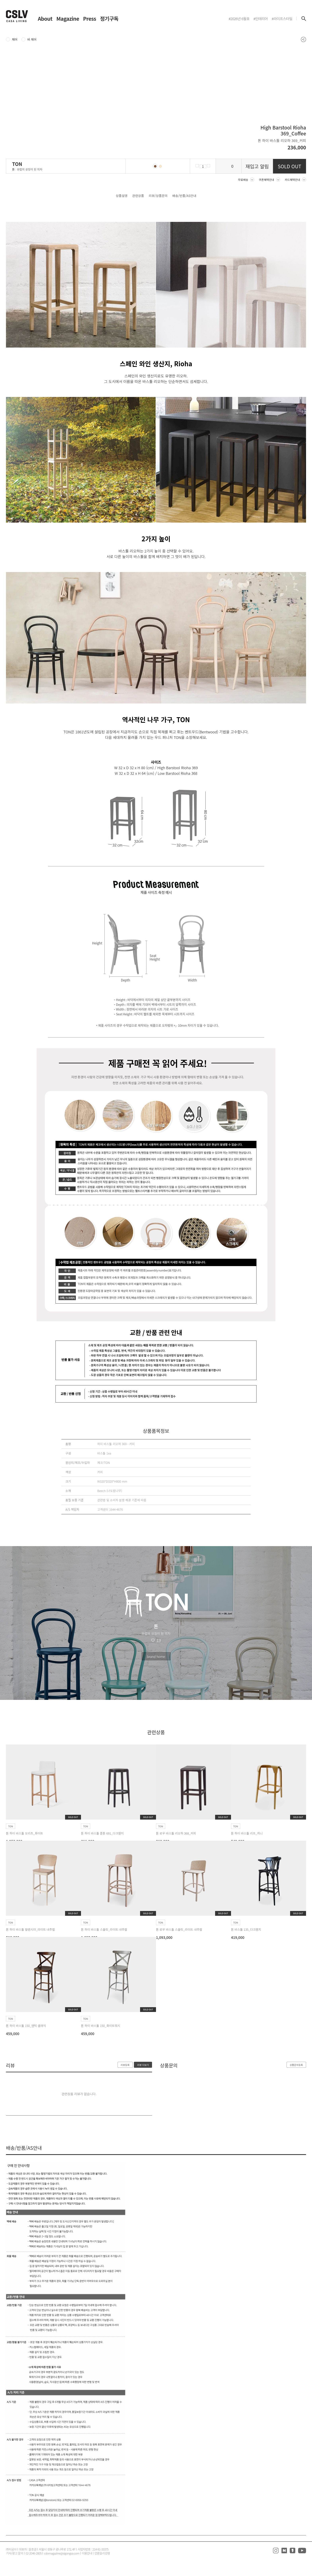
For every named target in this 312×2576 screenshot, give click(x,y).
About (45, 18)
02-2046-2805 (34, 2553)
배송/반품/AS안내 (184, 195)
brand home (156, 1656)
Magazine (67, 18)
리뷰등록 (125, 2065)
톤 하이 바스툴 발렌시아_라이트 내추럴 (30, 1929)
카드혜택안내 (292, 180)
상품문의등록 (296, 2065)
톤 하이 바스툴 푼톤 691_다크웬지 (102, 1833)
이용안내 (87, 2553)
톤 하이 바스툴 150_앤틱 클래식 (26, 2026)
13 (159, 1640)
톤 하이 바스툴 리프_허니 (247, 1833)
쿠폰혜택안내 (266, 180)
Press (89, 18)
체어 (12, 39)
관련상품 (138, 195)
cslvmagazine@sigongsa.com (61, 2553)
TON (17, 163)
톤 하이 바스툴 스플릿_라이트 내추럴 (104, 1929)
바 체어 (29, 39)
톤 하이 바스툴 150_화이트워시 (100, 2026)
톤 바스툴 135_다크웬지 (246, 1929)
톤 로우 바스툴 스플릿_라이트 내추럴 (179, 1929)
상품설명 (122, 195)
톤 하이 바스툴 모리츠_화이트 (24, 1833)
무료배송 (243, 180)
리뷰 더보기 (143, 2065)
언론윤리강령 (102, 2553)
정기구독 (109, 18)
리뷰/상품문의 (158, 195)
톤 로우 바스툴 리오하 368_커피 (176, 1833)
